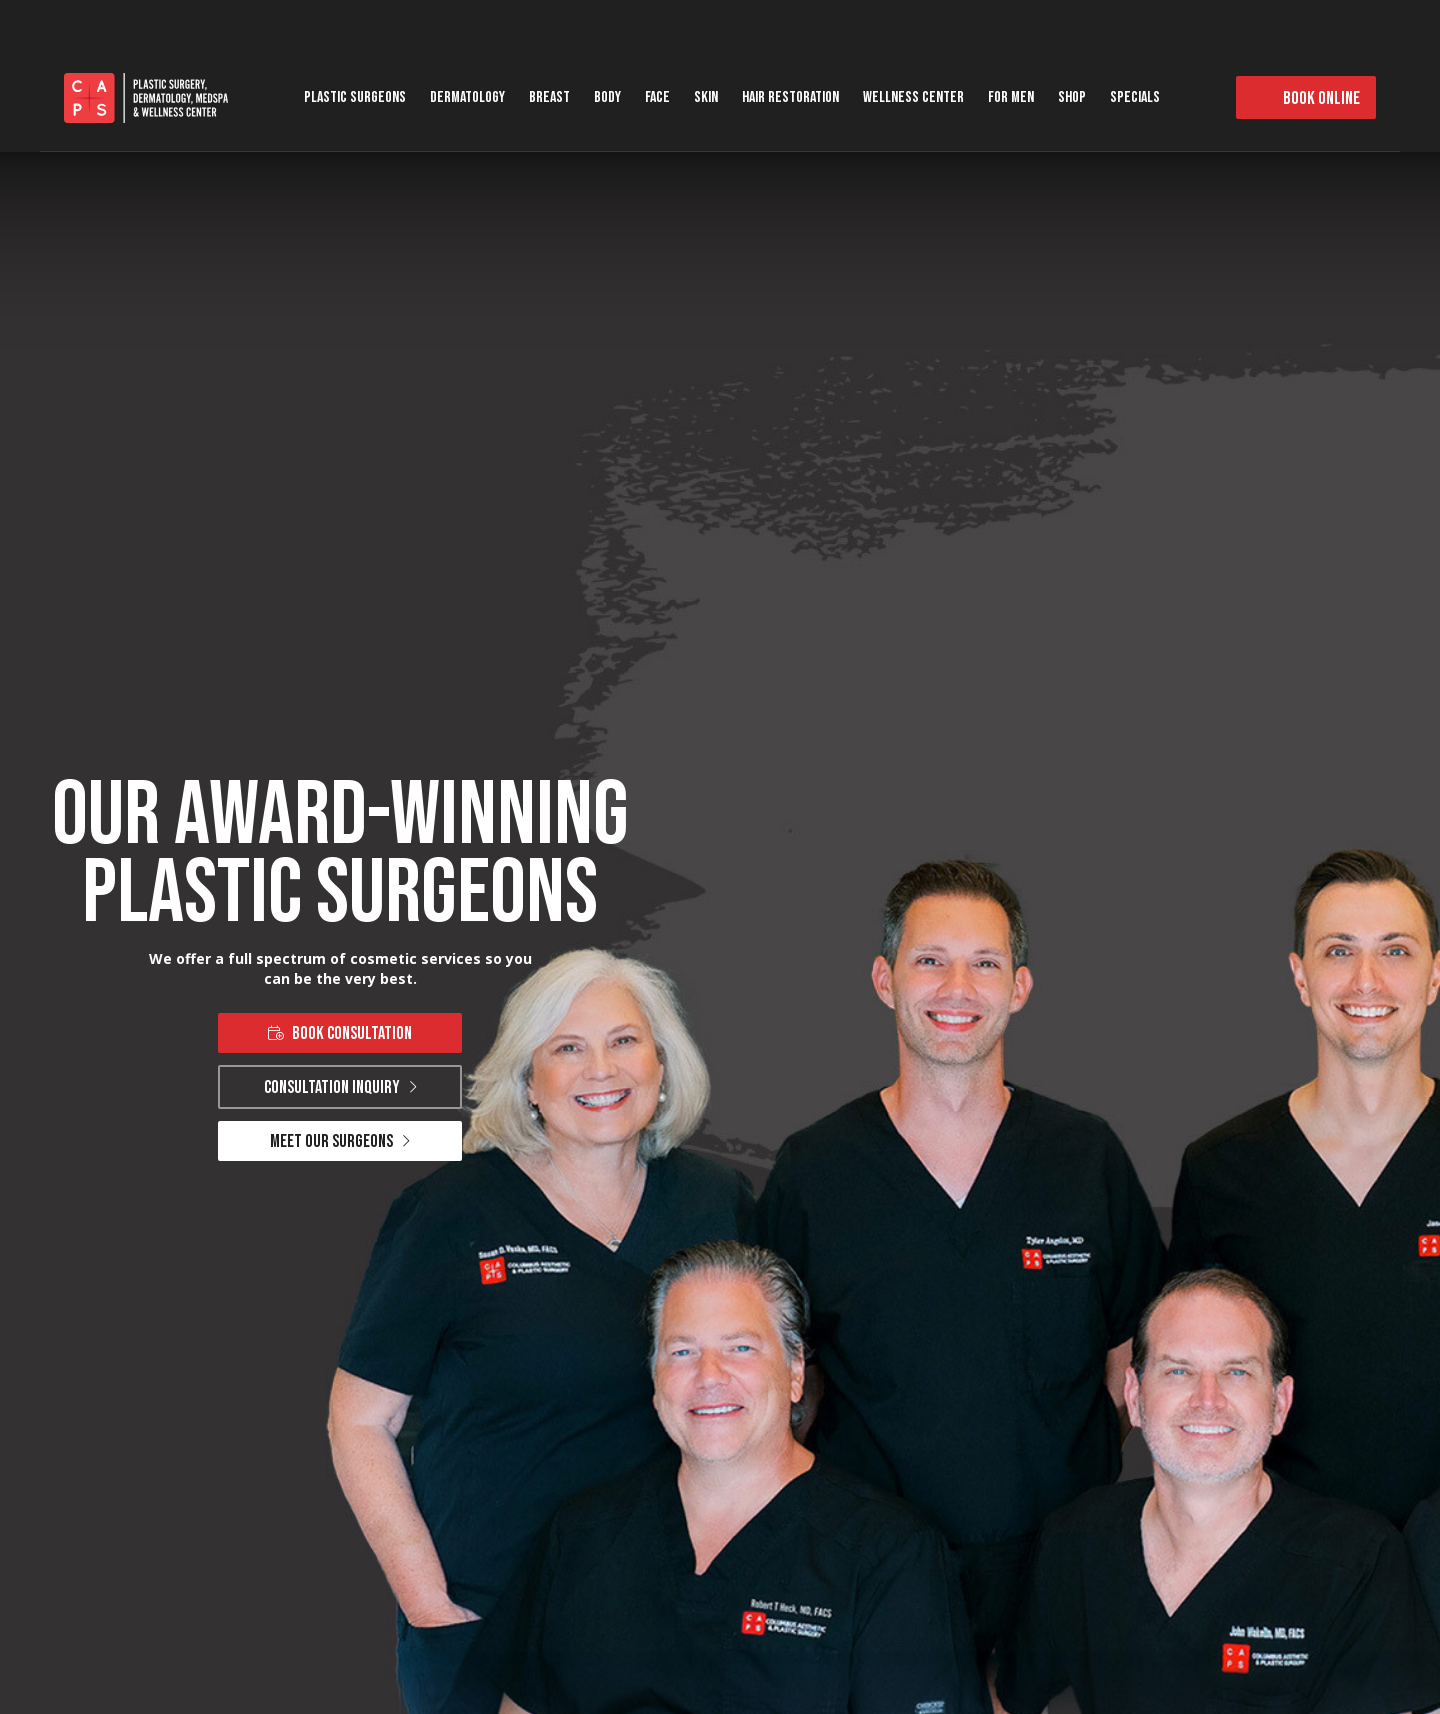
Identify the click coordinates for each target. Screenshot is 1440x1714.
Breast (549, 97)
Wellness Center (913, 97)
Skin (706, 97)
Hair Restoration (790, 97)
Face (657, 97)
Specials (1135, 97)
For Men (1011, 97)
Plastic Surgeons (355, 97)
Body (607, 97)
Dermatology (467, 97)
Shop (1072, 97)
